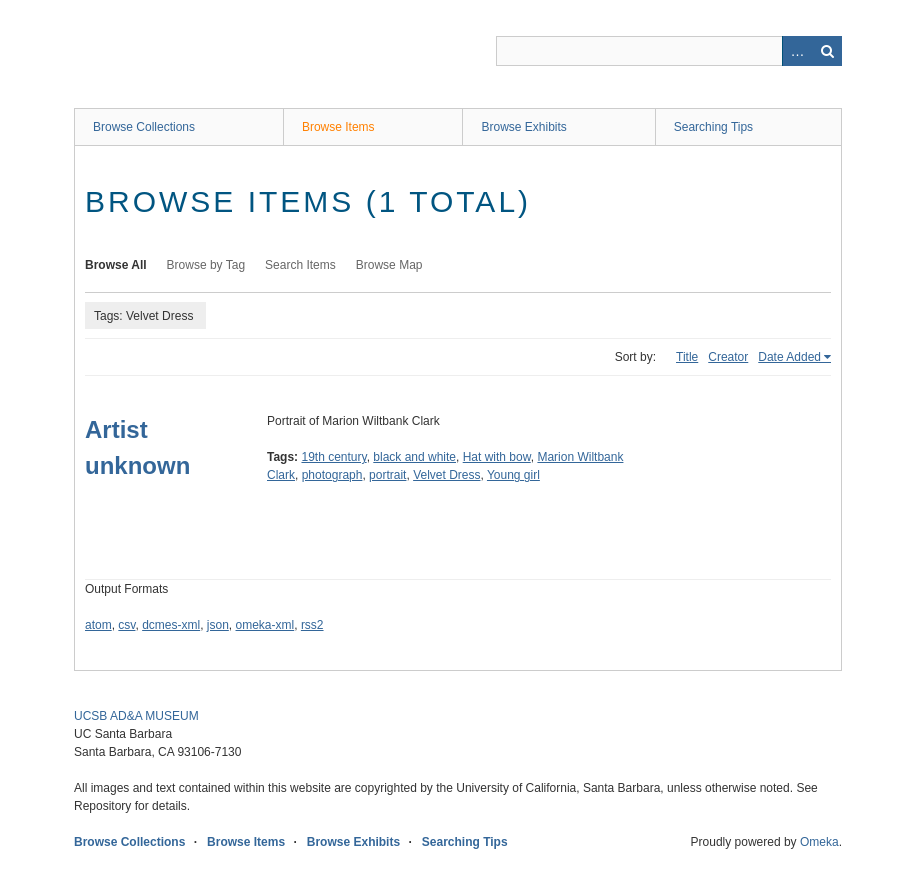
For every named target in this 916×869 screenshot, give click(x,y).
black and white (414, 457)
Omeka (819, 842)
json (218, 625)
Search (827, 51)
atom (98, 625)
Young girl (513, 475)
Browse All (116, 265)
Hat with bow (497, 457)
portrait (387, 475)
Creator (728, 357)
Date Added (789, 357)
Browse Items (338, 127)
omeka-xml (265, 625)
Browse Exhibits (523, 127)
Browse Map (389, 265)
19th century (333, 457)
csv (126, 625)
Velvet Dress (446, 475)
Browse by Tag (206, 265)
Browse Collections (144, 127)
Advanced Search (797, 51)
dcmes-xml (171, 625)
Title (687, 357)
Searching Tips (713, 127)
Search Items (300, 265)
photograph (332, 475)
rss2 (312, 625)
